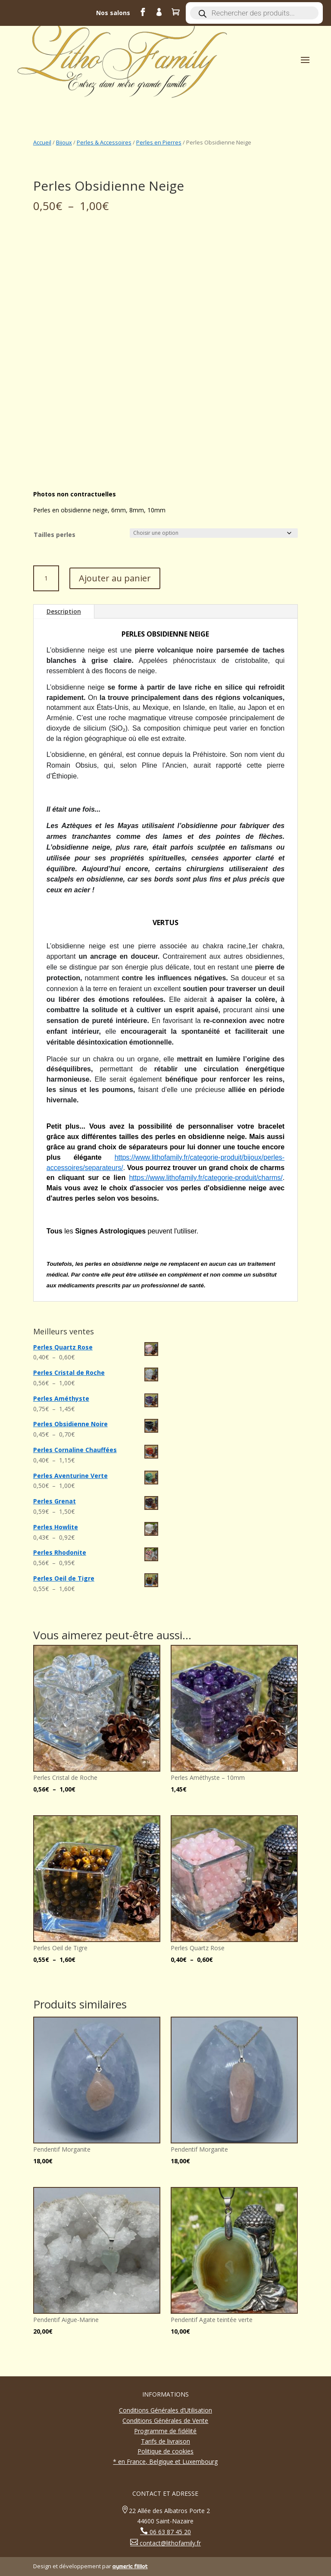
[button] (165, 1023)
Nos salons (113, 13)
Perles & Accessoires (104, 142)
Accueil (42, 142)
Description (64, 611)
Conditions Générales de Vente (165, 2420)
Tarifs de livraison (165, 2441)
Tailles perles (54, 534)
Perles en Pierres (158, 142)
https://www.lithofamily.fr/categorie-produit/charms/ (205, 1177)
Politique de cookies (165, 2451)
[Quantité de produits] (46, 578)
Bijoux (64, 142)
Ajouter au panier (115, 578)
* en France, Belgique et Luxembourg (165, 2461)
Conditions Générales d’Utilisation (165, 2410)
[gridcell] (165, 1018)
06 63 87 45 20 (169, 2532)
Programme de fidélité (165, 2431)
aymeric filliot (130, 2566)
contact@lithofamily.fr (169, 2543)
